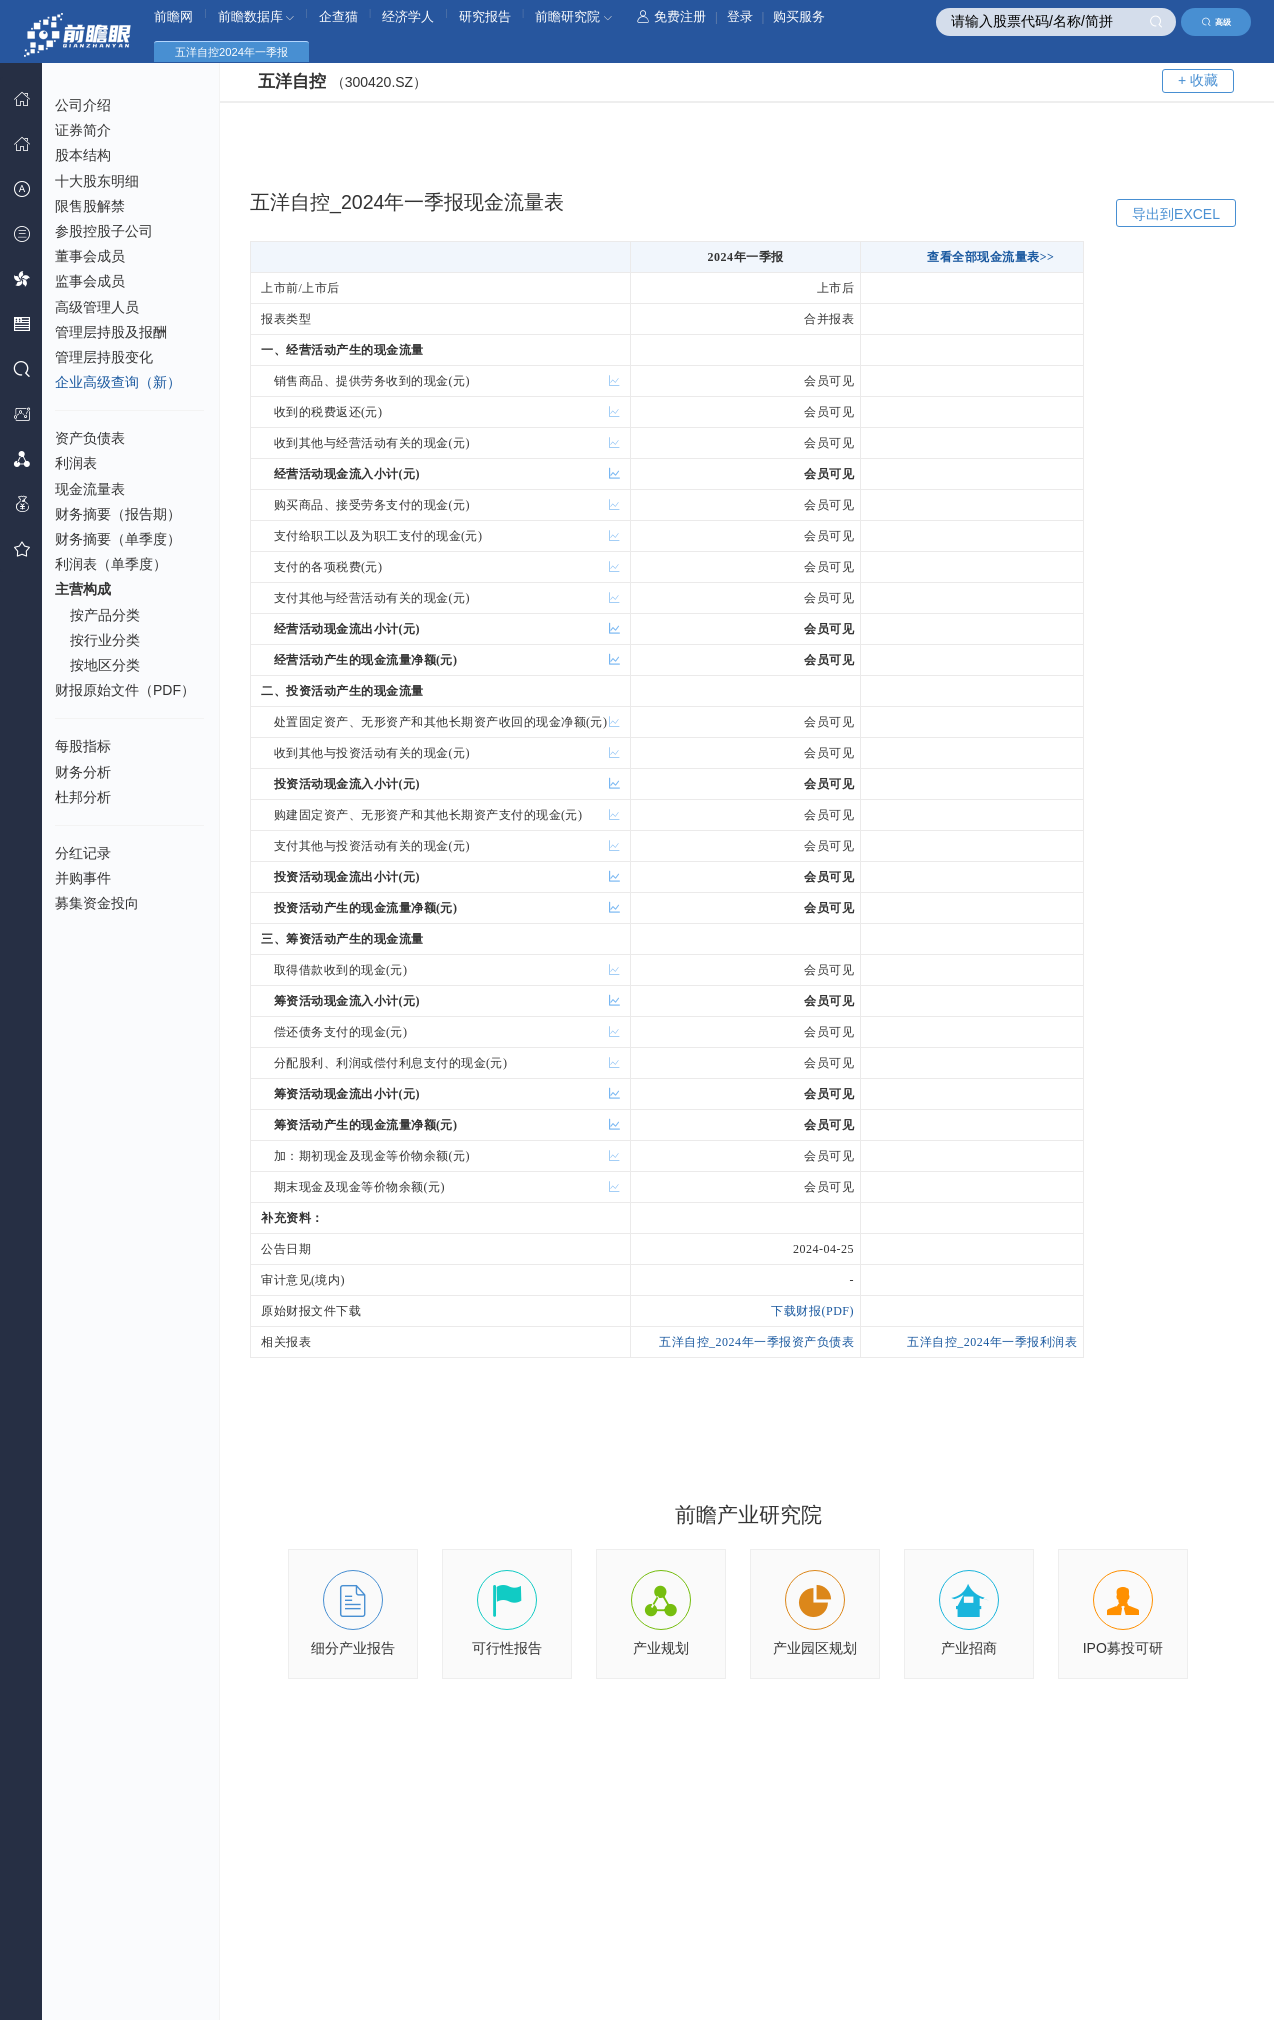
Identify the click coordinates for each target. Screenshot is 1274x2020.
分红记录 (83, 853)
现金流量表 (90, 489)
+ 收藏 (1198, 80)
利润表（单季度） (111, 564)
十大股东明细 (97, 181)
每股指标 (83, 746)
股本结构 (83, 155)
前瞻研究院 (573, 16)
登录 (740, 16)
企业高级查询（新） (118, 382)
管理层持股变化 (104, 357)
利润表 (76, 463)
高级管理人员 (97, 307)
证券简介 (83, 130)
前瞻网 (173, 16)
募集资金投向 (97, 903)
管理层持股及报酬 (111, 332)
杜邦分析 (83, 797)
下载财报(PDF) (812, 1311)
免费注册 (671, 16)
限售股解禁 (90, 206)
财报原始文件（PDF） (125, 690)
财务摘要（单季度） (118, 539)
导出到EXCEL (1176, 214)
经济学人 (408, 16)
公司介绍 (83, 105)
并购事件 (83, 878)
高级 (1216, 22)
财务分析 (83, 772)
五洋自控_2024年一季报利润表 (992, 1342)
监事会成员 (90, 281)
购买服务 (799, 16)
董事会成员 (90, 256)
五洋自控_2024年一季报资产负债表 (756, 1342)
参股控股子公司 (104, 231)
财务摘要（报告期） (118, 514)
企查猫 (338, 16)
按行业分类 (105, 640)
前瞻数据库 (256, 16)
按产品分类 (105, 615)
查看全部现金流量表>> (990, 257)
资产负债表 (90, 438)
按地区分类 (105, 665)
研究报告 (485, 16)
